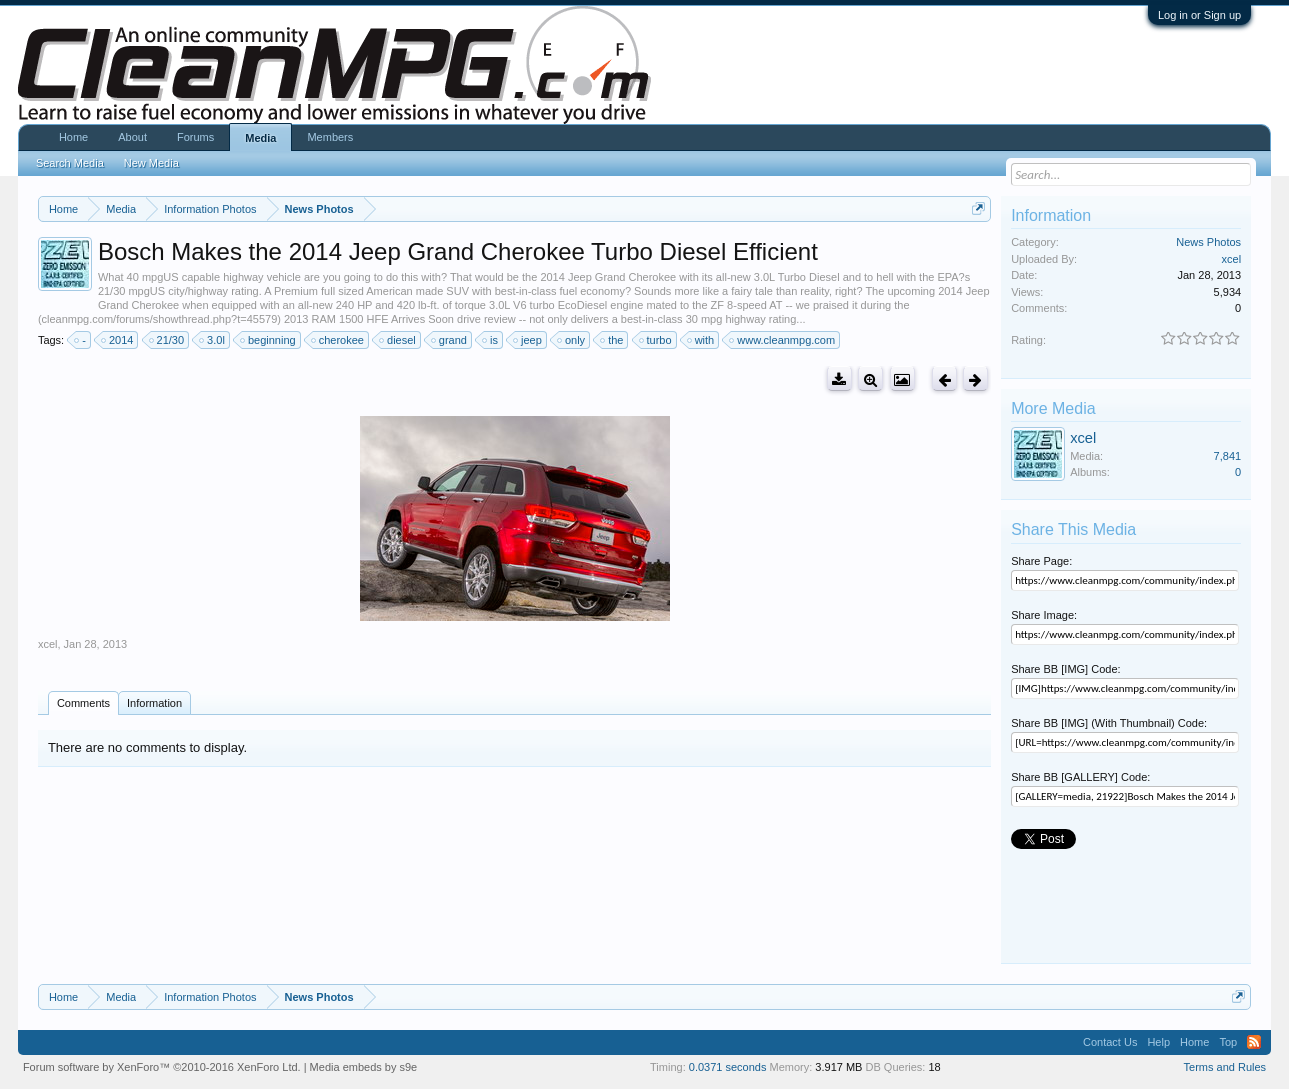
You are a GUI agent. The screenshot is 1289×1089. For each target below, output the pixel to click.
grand (450, 340)
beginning (269, 340)
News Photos (1208, 242)
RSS (1254, 1042)
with (702, 340)
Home (73, 137)
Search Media (70, 163)
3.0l (213, 340)
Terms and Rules (1225, 1067)
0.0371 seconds (728, 1067)
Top (1228, 1042)
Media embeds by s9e (364, 1067)
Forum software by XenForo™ (162, 1067)
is (491, 340)
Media (260, 138)
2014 (118, 340)
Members (330, 137)
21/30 (168, 340)
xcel (48, 644)
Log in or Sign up (1199, 15)
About (132, 137)
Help (1158, 1042)
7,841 (1228, 456)
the (612, 340)
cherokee (338, 340)
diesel (398, 340)
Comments (83, 703)
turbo (656, 340)
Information (154, 703)
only (572, 340)
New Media (151, 163)
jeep (528, 340)
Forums (195, 137)
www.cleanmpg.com (783, 340)
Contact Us (1110, 1042)
